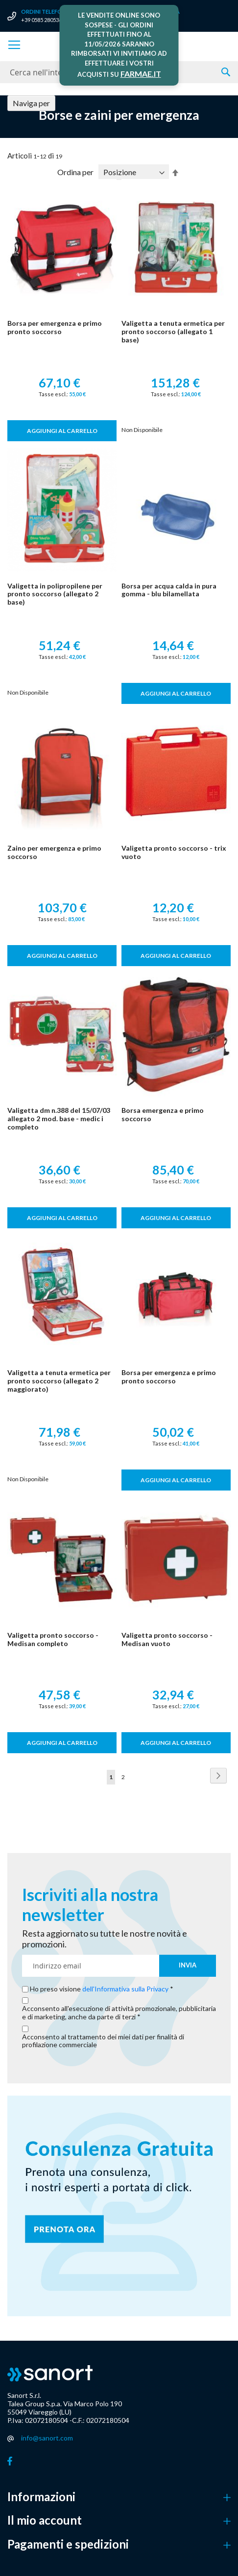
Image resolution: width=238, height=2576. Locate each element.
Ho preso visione (100, 1989)
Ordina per (75, 172)
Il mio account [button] (44, 2520)
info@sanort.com (47, 2438)
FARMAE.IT (140, 73)
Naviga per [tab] (31, 103)
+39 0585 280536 (41, 20)
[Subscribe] (187, 1966)
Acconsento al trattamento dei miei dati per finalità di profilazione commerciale (103, 2041)
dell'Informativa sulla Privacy (125, 1989)
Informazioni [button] (41, 2497)
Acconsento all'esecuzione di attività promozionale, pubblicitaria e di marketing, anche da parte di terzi (119, 2013)
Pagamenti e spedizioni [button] (68, 2544)
